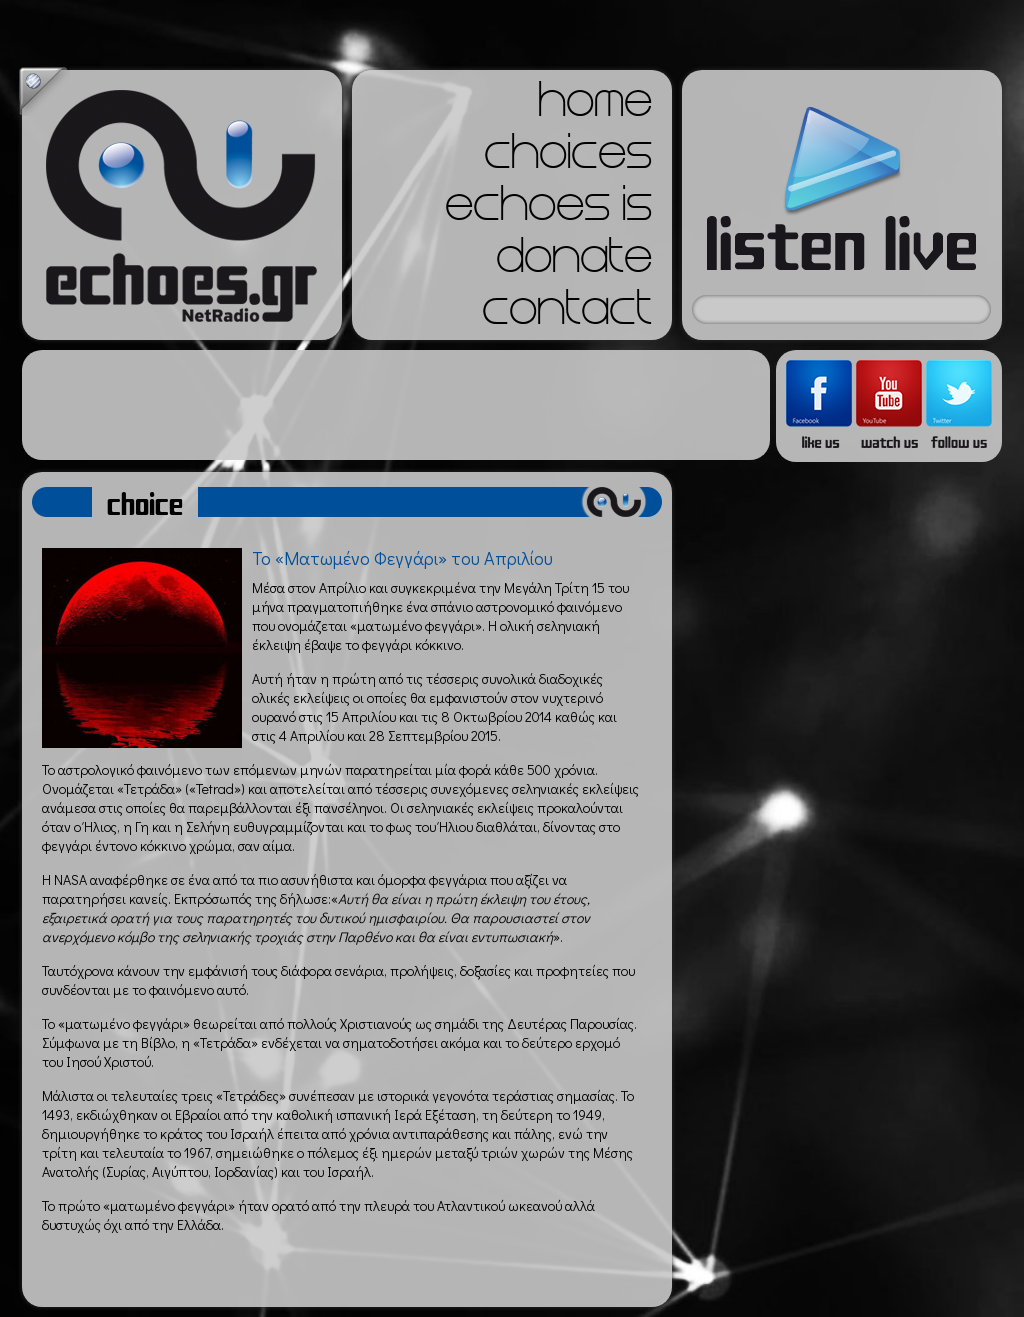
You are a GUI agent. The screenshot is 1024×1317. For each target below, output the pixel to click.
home (595, 106)
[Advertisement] (396, 405)
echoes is (548, 210)
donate (574, 262)
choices (568, 158)
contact (567, 314)
